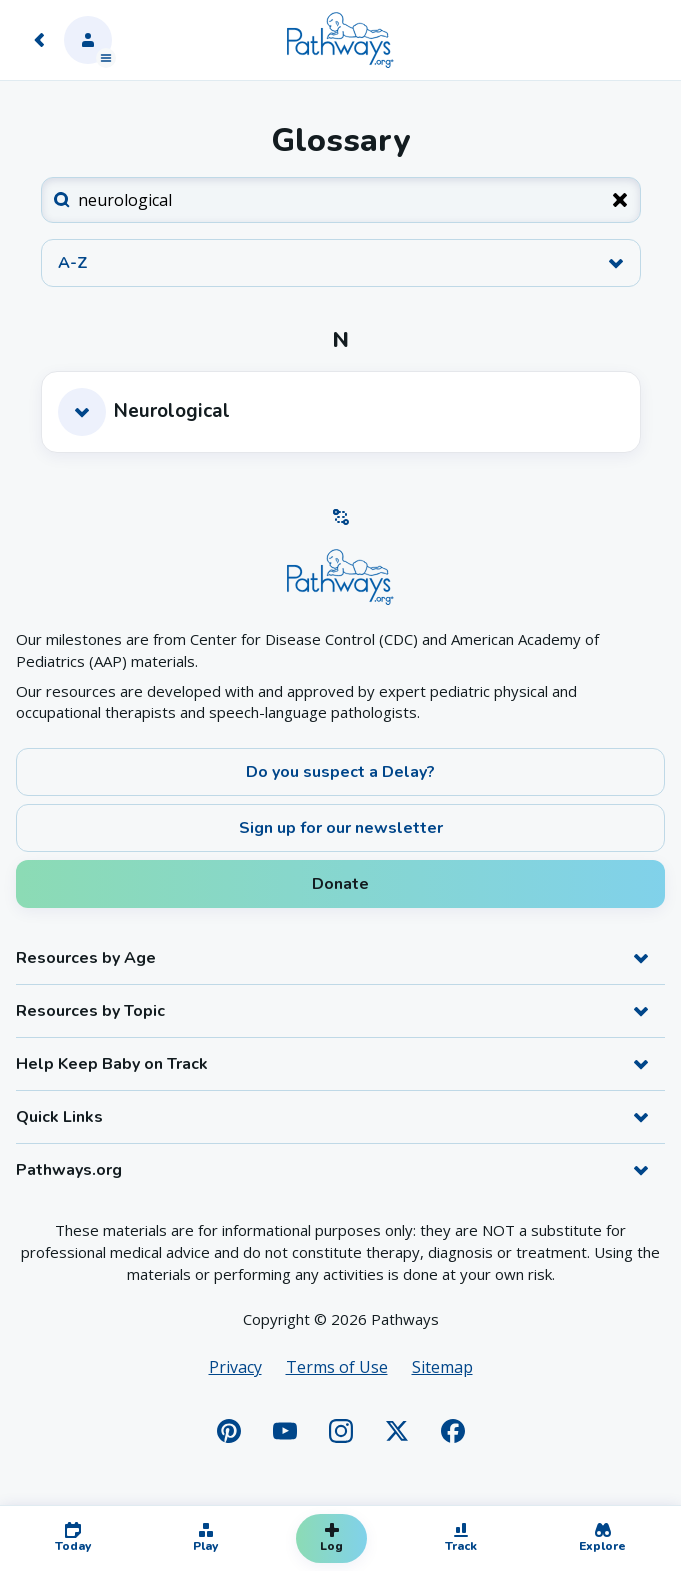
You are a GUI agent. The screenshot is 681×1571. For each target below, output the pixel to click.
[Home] (340, 40)
